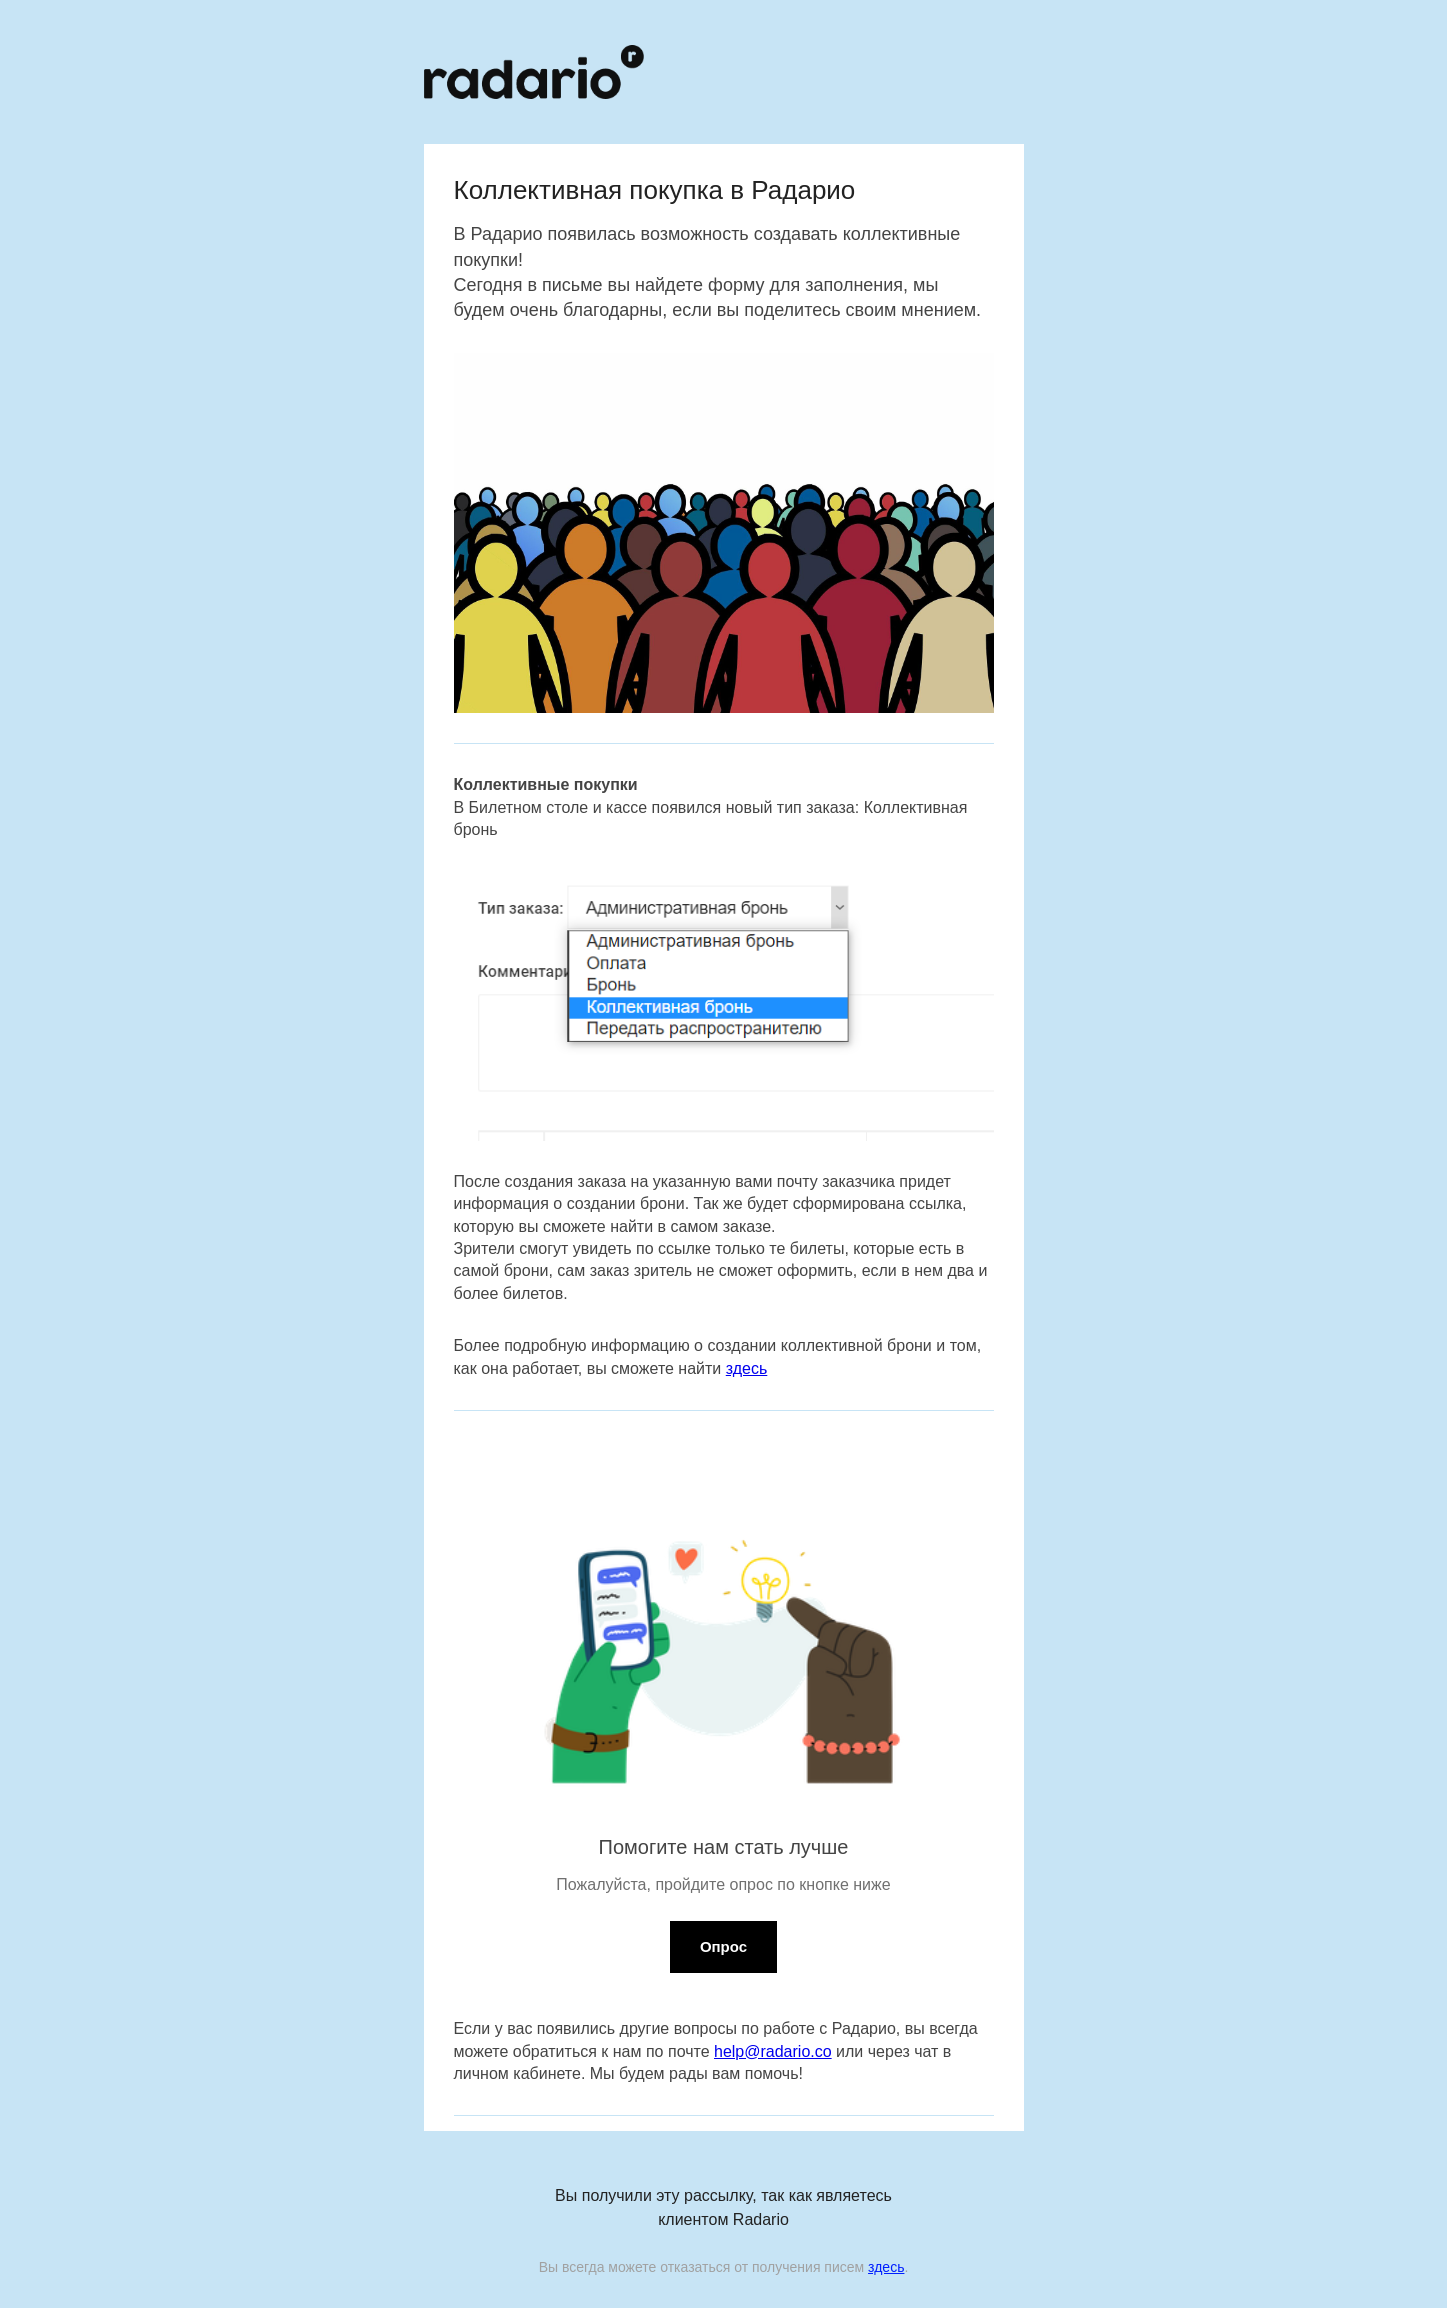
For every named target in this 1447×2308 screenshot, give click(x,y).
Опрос (723, 1946)
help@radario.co (773, 2051)
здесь (747, 1368)
